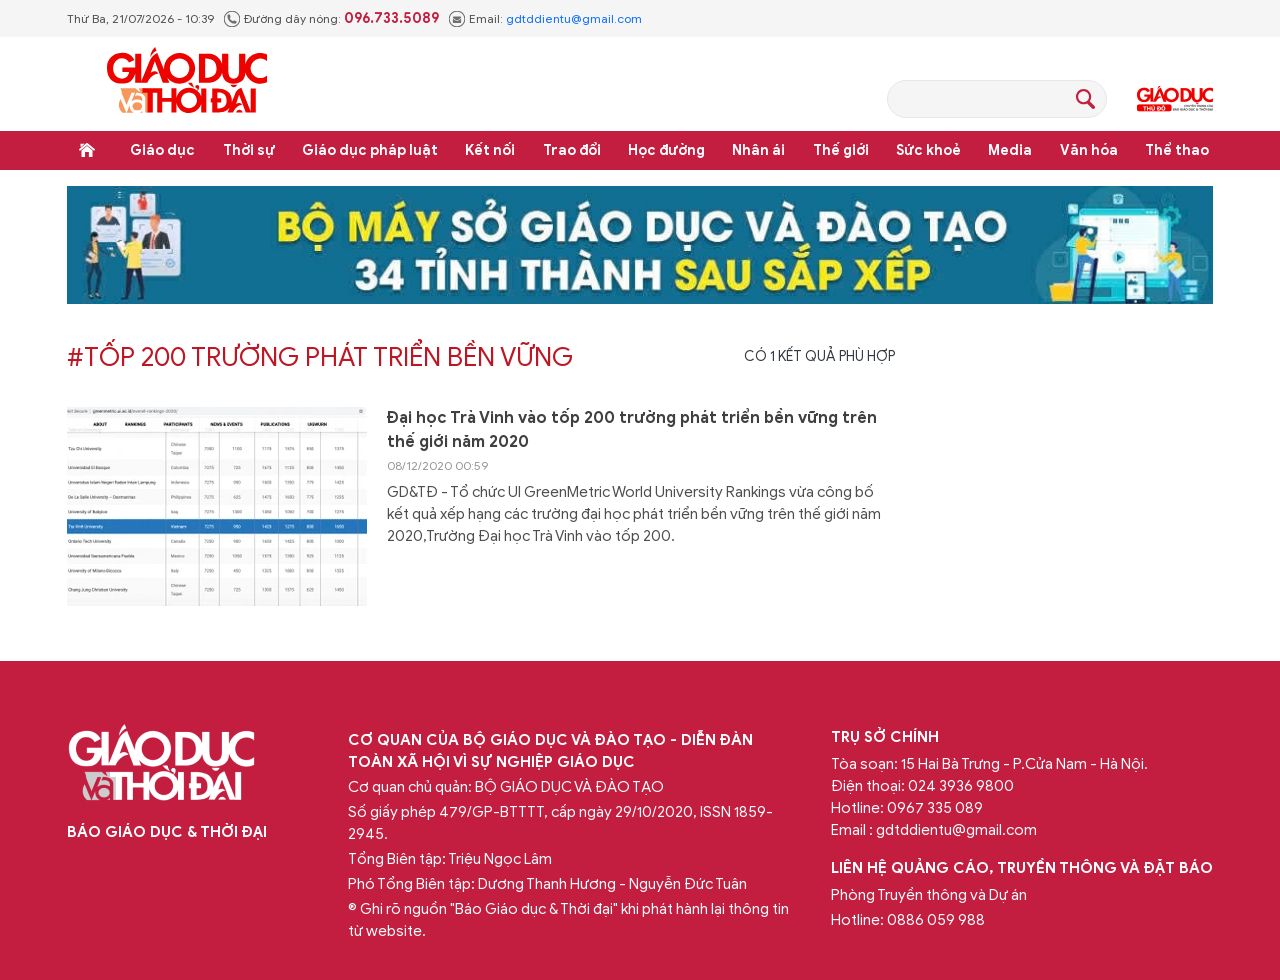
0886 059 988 (936, 920)
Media (1010, 150)
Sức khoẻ (928, 150)
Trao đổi (572, 150)
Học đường (666, 150)
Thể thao (1177, 150)
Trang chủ (87, 150)
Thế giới (841, 150)
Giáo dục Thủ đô (1175, 99)
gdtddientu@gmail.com (574, 18)
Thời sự (249, 150)
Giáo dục (162, 150)
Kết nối (490, 150)
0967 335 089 (935, 808)
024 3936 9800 (961, 786)
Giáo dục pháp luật (370, 150)
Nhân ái (758, 150)
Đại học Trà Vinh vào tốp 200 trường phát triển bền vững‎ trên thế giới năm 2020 (632, 430)
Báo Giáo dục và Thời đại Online (187, 83)
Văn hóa (1089, 150)
